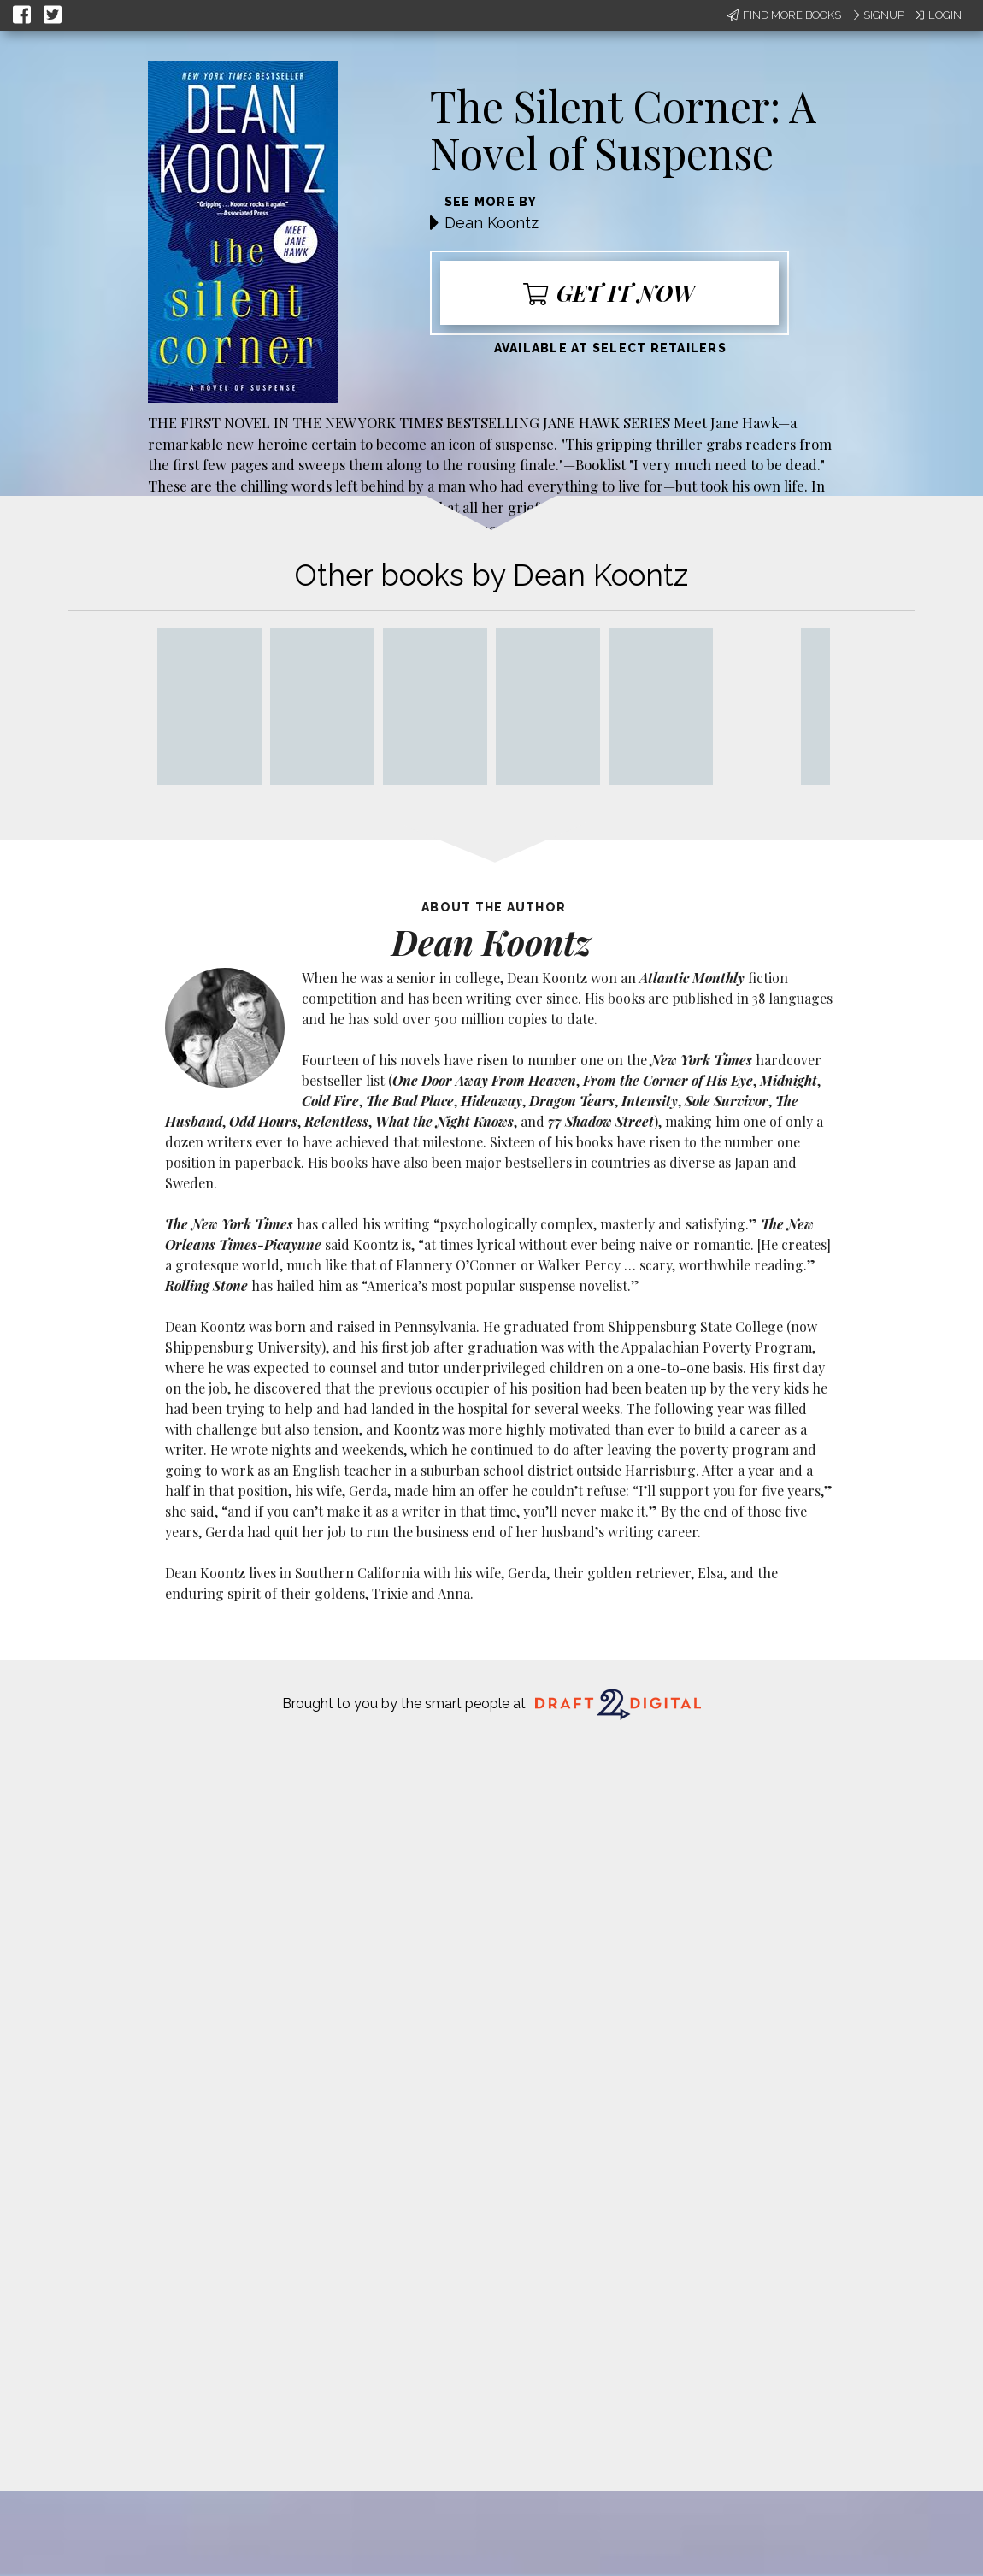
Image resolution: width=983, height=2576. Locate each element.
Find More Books (784, 15)
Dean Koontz (491, 223)
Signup (877, 15)
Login (937, 15)
